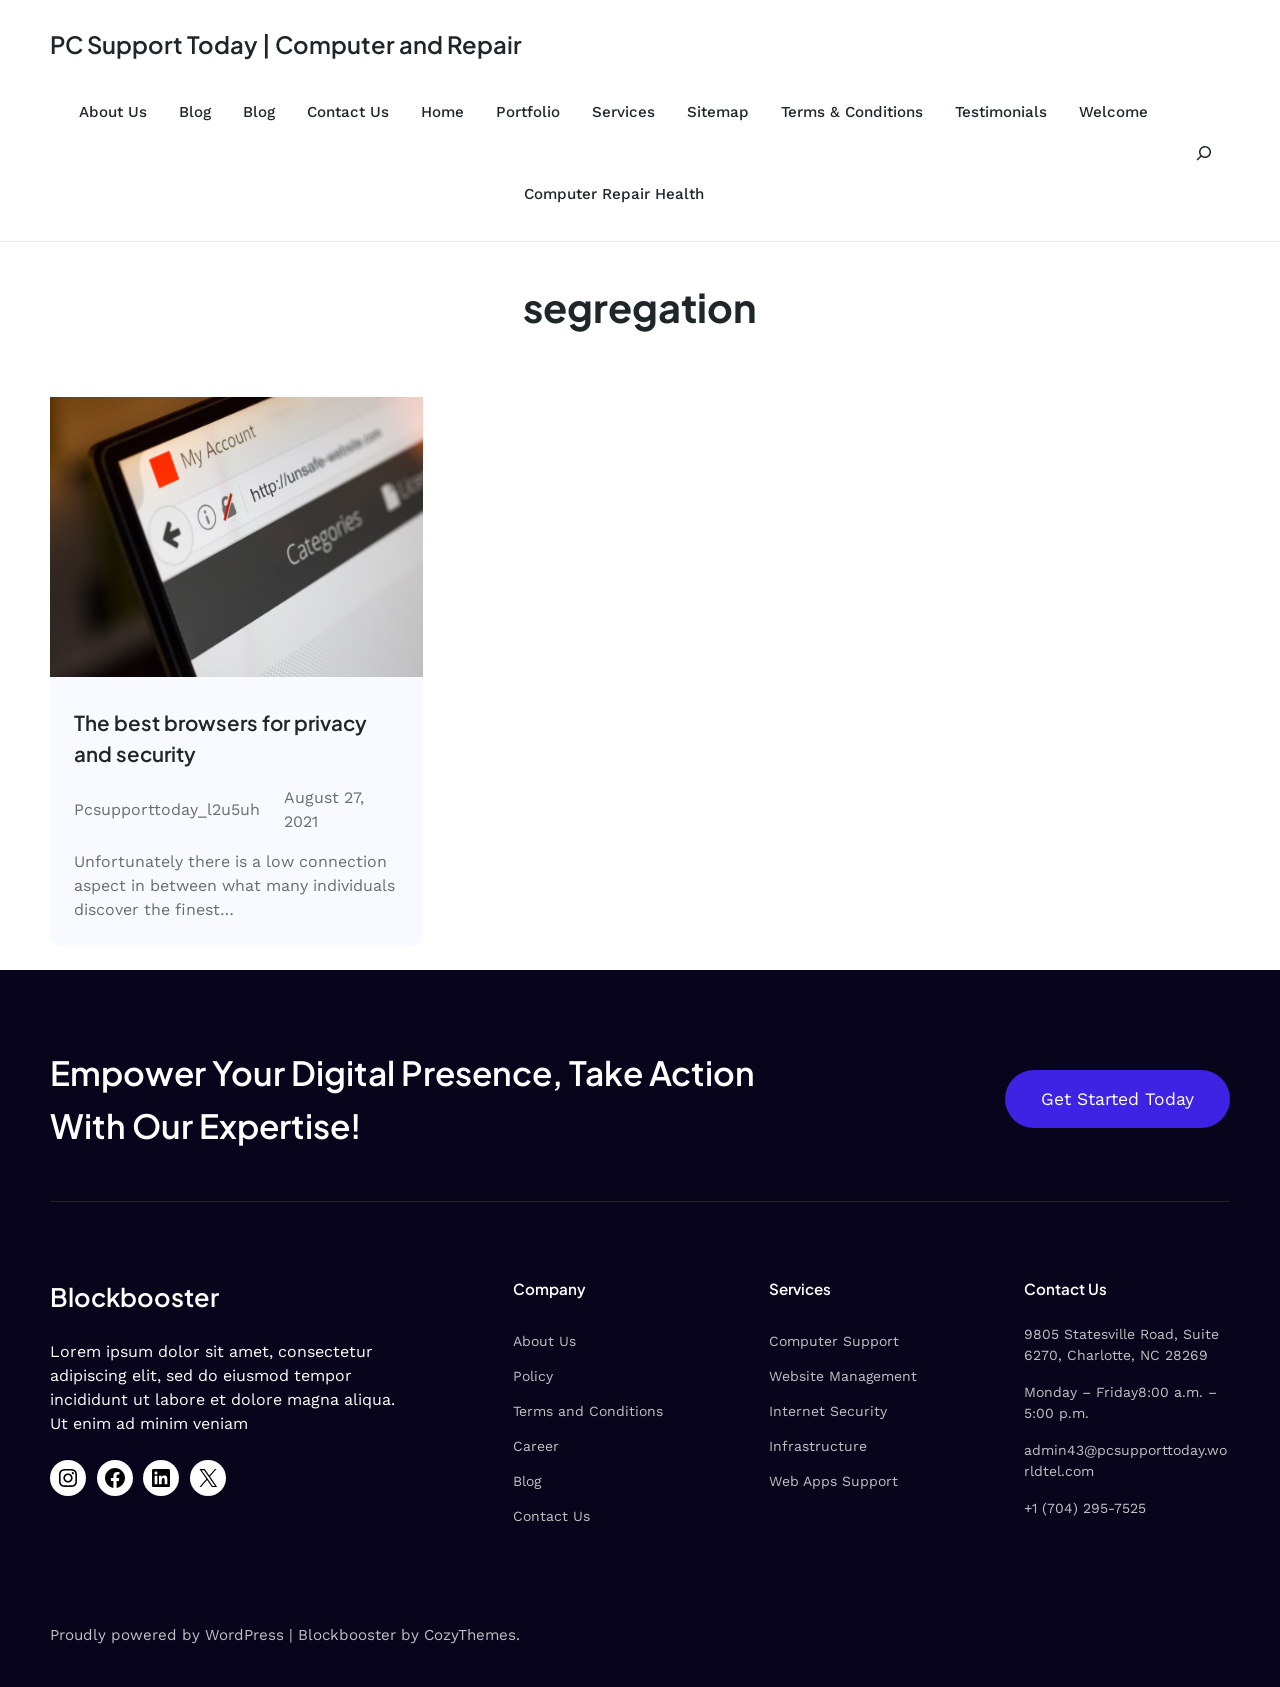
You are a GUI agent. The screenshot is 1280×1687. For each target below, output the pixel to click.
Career (536, 1446)
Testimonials (1001, 112)
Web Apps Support (833, 1481)
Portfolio (528, 112)
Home (442, 112)
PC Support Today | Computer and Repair (286, 44)
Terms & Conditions (852, 112)
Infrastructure (818, 1446)
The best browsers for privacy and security (220, 738)
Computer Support (834, 1341)
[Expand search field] (1203, 153)
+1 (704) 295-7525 (1085, 1508)
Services (623, 112)
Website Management (843, 1376)
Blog (195, 112)
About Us (113, 112)
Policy (533, 1376)
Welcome (1113, 112)
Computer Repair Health (614, 194)
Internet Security (828, 1411)
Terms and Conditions (588, 1411)
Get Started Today (1117, 1099)
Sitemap (718, 112)
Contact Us (348, 112)
